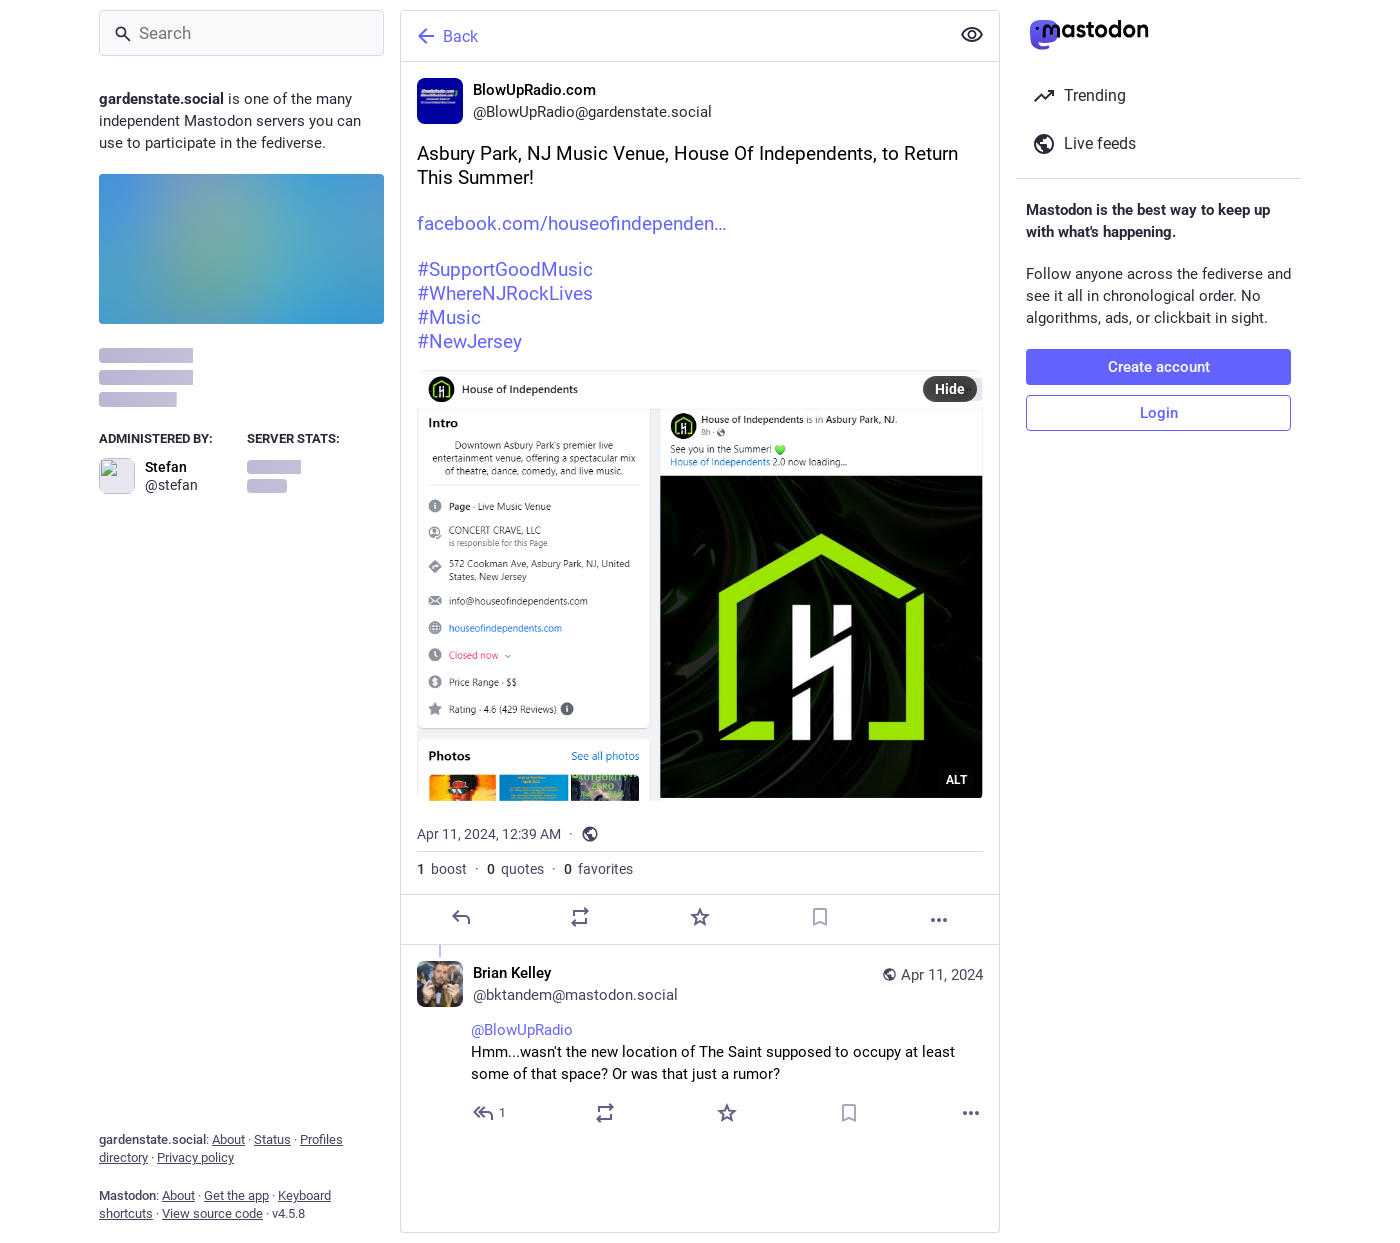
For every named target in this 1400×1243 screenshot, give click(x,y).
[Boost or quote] (580, 917)
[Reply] (461, 917)
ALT (956, 780)
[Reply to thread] (490, 1113)
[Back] (673, 36)
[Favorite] (700, 917)
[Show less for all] (972, 35)
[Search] (241, 33)
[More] (939, 920)
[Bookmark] (820, 917)
